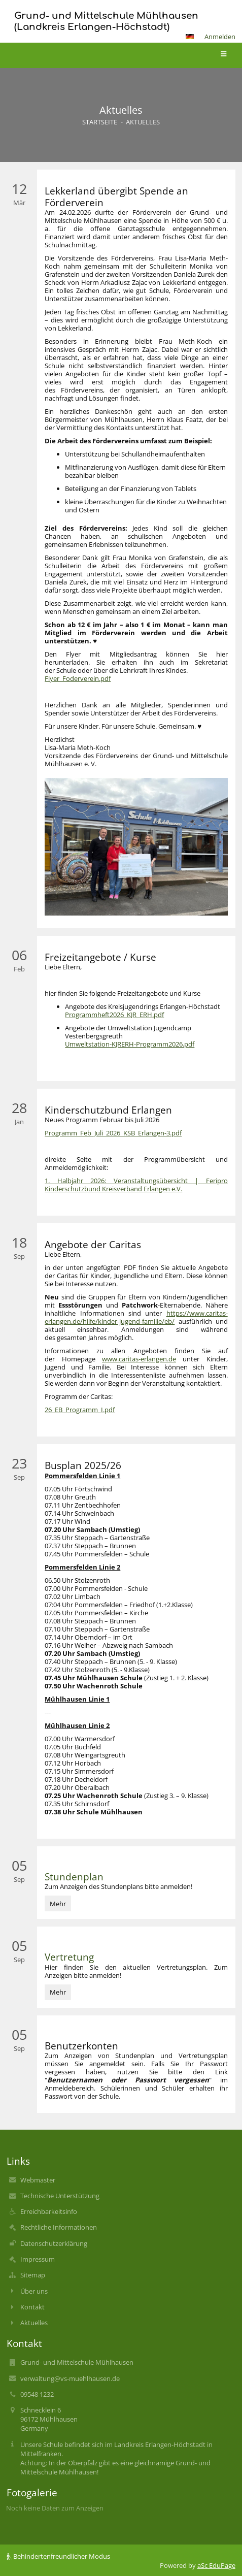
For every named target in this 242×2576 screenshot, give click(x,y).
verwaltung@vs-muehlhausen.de (70, 2378)
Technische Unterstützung (59, 2195)
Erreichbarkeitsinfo (48, 2211)
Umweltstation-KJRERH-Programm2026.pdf (129, 1044)
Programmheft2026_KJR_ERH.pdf (114, 1014)
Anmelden (219, 36)
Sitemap (32, 2274)
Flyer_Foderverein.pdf (78, 678)
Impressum (37, 2259)
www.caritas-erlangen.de (139, 1358)
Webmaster (37, 2179)
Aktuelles (143, 121)
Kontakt (32, 2306)
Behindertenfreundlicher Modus (58, 2556)
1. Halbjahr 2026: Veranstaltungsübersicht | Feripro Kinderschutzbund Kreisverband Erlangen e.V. (136, 1184)
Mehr (60, 1903)
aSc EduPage (216, 2565)
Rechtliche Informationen (58, 2227)
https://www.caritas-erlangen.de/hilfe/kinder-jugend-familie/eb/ (136, 1317)
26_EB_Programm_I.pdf (80, 1409)
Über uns (34, 2291)
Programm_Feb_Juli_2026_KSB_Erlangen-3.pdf (113, 1132)
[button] (189, 36)
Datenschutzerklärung (53, 2243)
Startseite (99, 121)
